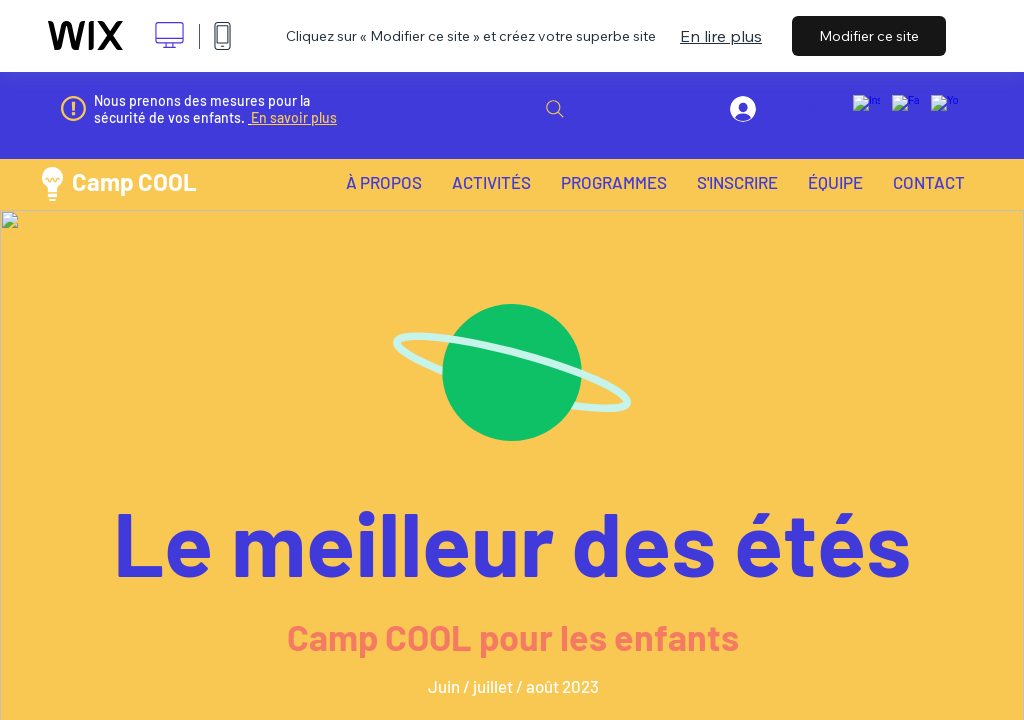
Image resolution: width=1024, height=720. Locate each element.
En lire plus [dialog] (721, 36)
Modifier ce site (869, 36)
